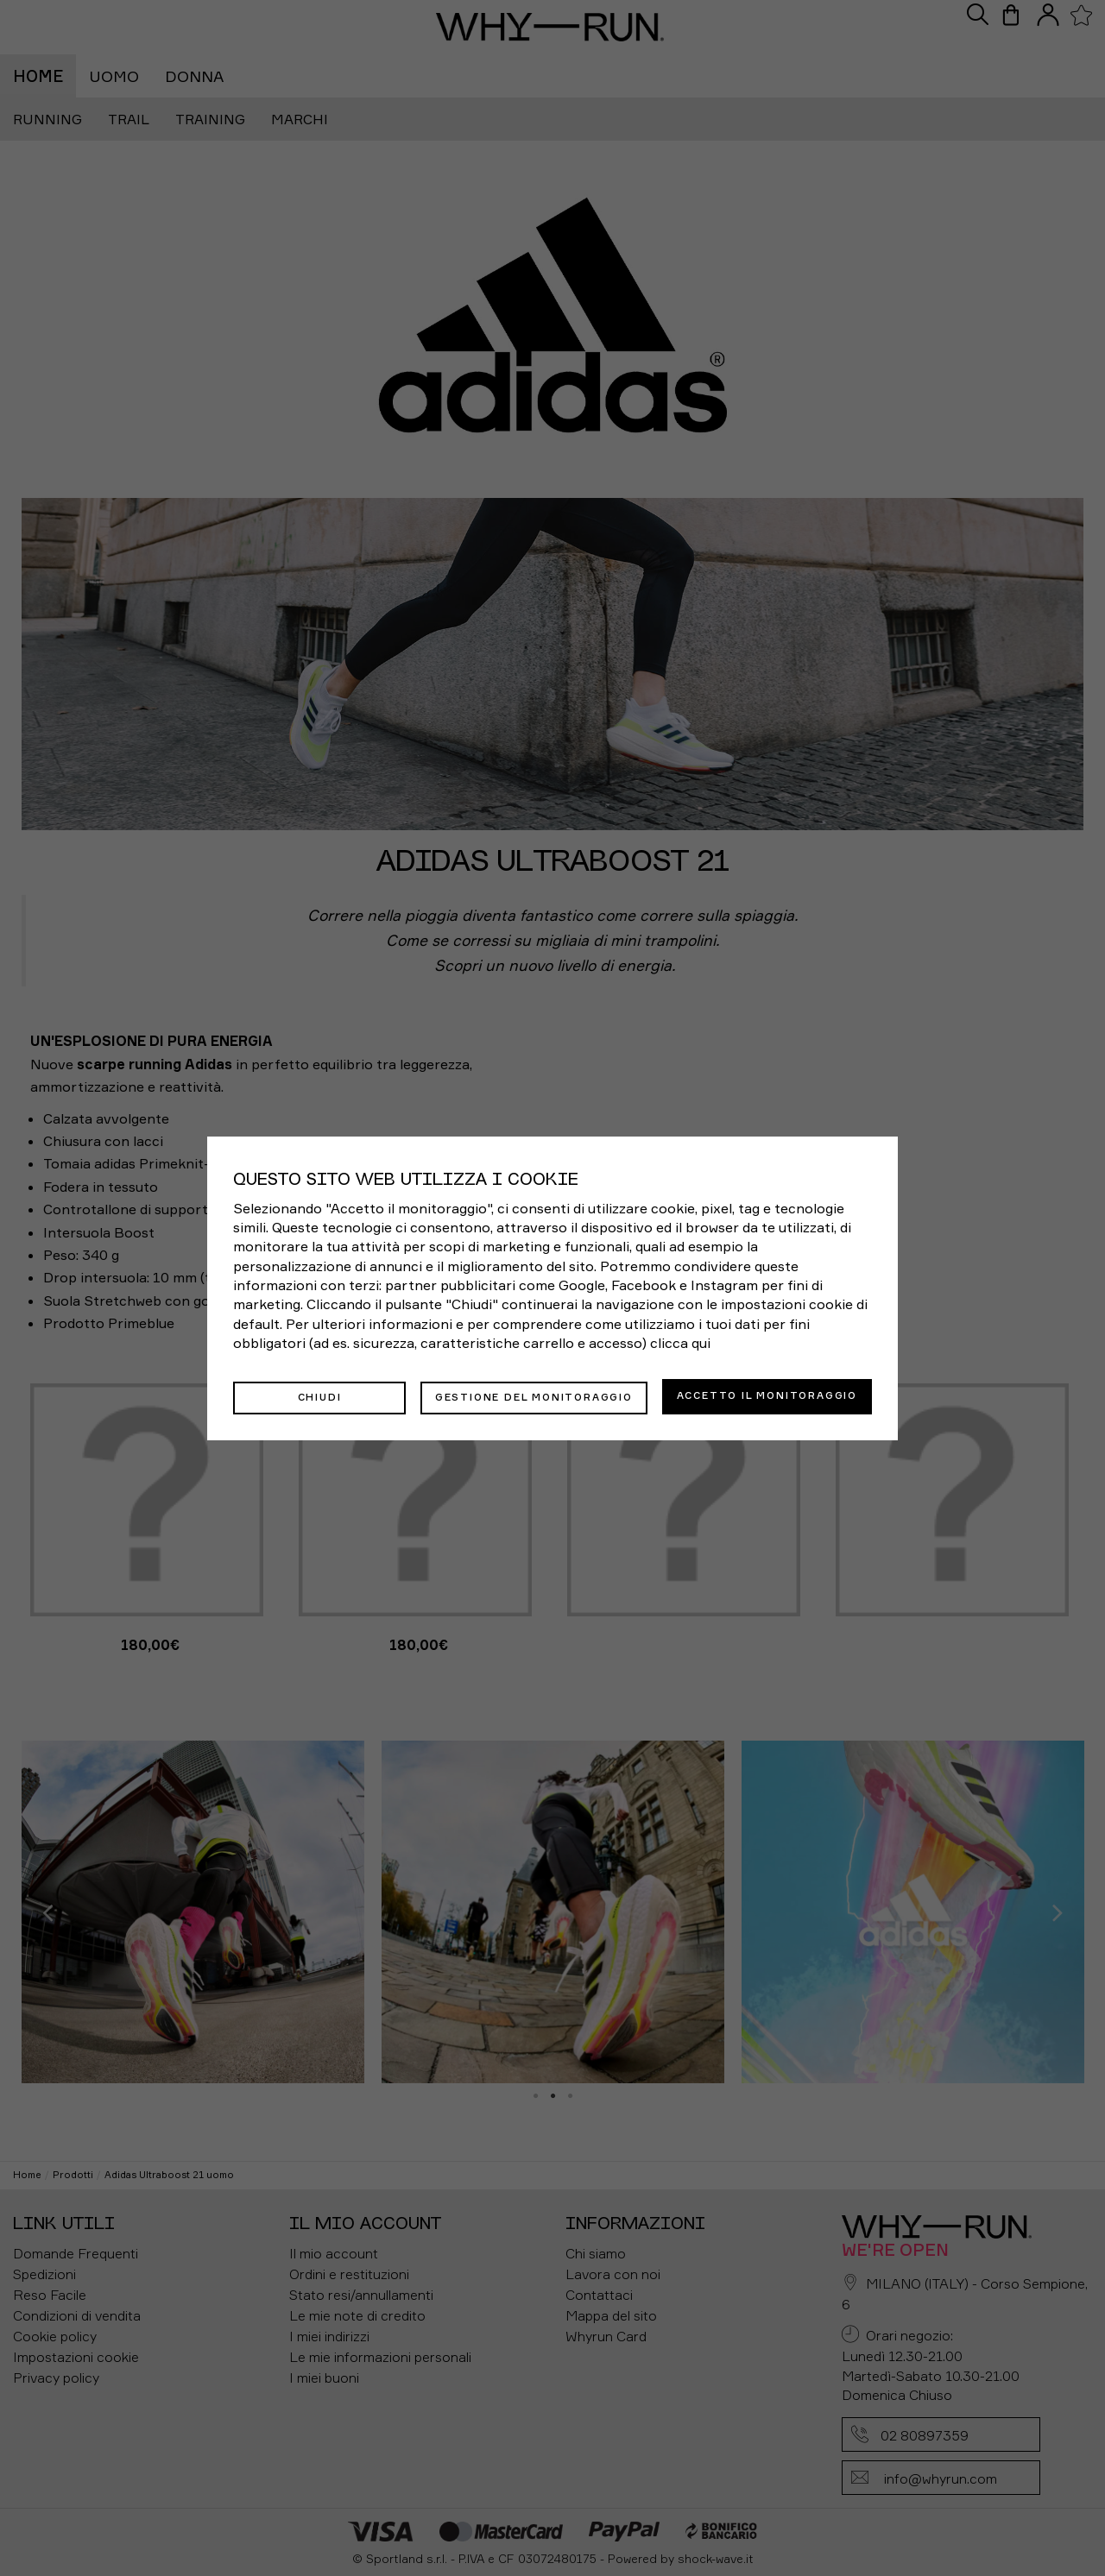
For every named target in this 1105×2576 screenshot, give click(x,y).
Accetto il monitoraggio (767, 1395)
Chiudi (320, 1395)
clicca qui (680, 1344)
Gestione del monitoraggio (534, 1395)
